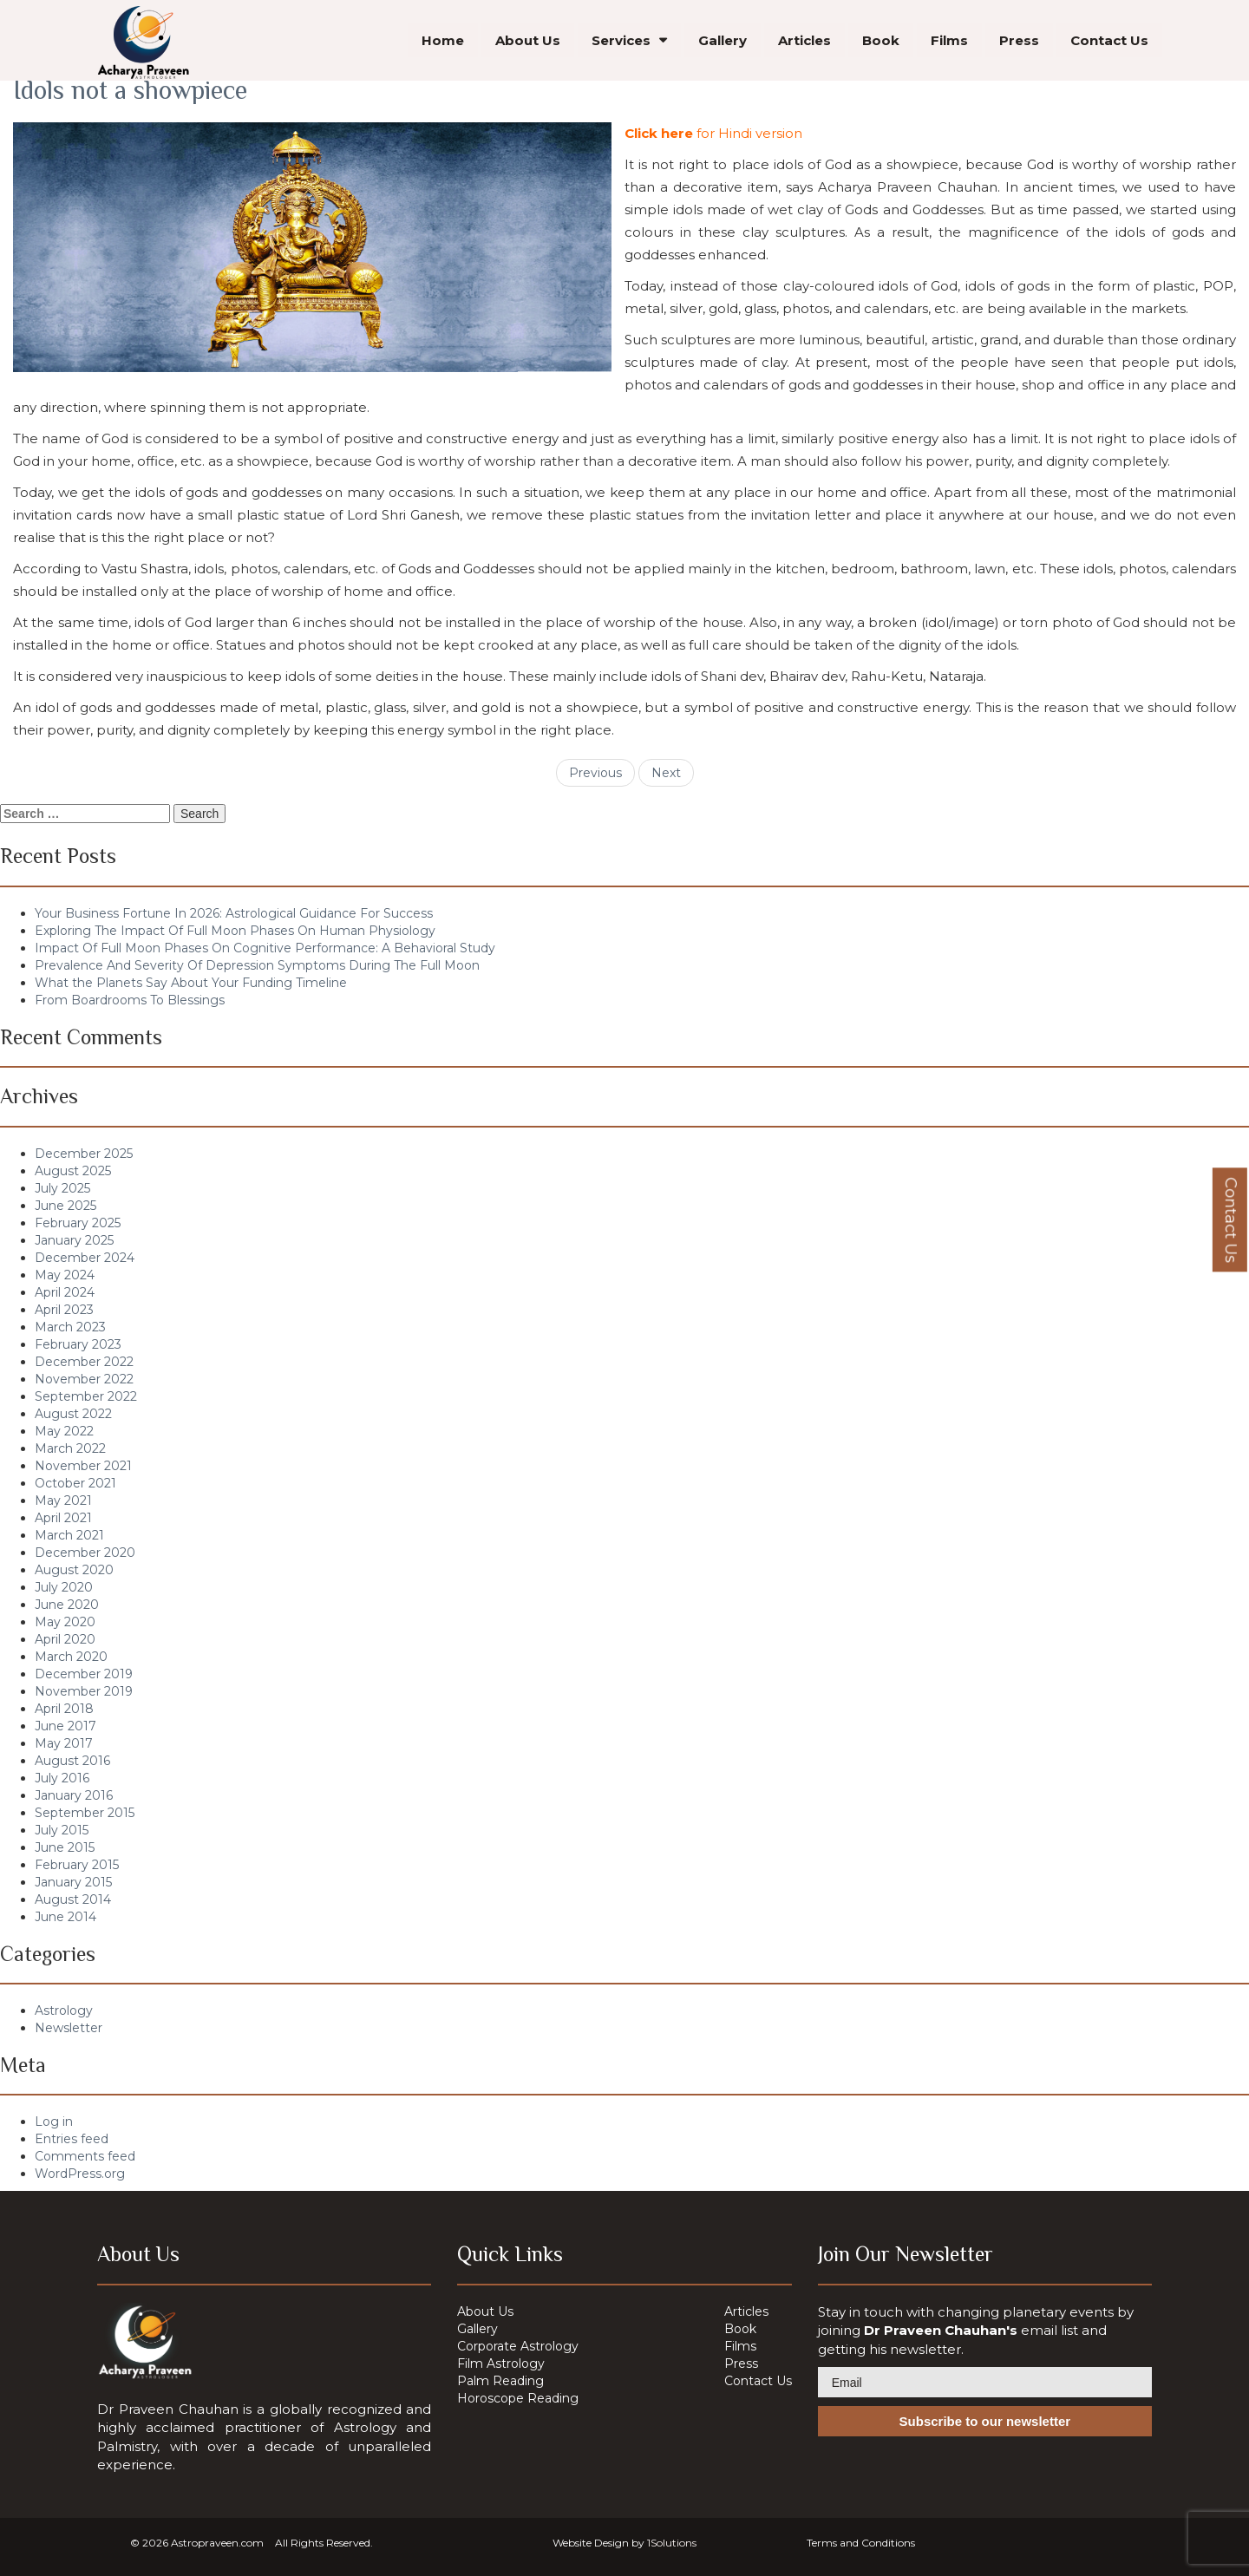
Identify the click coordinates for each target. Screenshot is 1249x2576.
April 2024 (65, 1292)
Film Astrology (501, 2363)
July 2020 (64, 1587)
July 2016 (62, 1778)
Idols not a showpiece (130, 90)
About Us (527, 43)
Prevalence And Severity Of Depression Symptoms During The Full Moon (257, 965)
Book (880, 43)
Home (443, 43)
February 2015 (77, 1865)
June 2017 (65, 1726)
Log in (54, 2121)
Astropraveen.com (217, 2542)
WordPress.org (80, 2173)
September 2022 (86, 1396)
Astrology (64, 2010)
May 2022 (64, 1431)
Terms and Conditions (861, 2542)
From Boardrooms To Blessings (130, 1000)
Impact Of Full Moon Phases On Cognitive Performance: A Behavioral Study (265, 948)
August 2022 (73, 1414)
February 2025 (78, 1223)
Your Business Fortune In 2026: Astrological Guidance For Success (234, 913)
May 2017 (64, 1743)
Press (1019, 43)
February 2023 (78, 1344)
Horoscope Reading (518, 2398)
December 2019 (84, 1674)
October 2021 (75, 1483)
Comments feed (85, 2156)
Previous (595, 773)
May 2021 (63, 1500)
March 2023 (70, 1327)
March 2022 (70, 1448)
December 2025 (84, 1153)
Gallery (722, 43)
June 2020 (67, 1604)
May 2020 (65, 1622)
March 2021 (69, 1535)
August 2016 (72, 1761)
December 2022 (84, 1362)
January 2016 (74, 1795)
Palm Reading (500, 2381)
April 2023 (64, 1309)
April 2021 (63, 1518)
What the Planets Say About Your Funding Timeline (191, 983)
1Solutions (671, 2542)
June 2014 (65, 1917)
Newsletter (68, 2028)
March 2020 (71, 1656)
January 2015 (73, 1882)
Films (949, 43)
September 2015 (84, 1813)
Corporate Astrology (518, 2346)
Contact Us (1109, 43)
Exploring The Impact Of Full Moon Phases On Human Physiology (235, 930)
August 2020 (74, 1570)
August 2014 (73, 1899)
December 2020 (85, 1552)
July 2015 (61, 1830)
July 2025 (62, 1188)
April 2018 (64, 1708)
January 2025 (74, 1240)
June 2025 (65, 1205)
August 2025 (73, 1171)
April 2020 (65, 1639)
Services (621, 43)
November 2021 (83, 1466)
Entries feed (71, 2139)
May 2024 (65, 1275)
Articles (804, 43)
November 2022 (84, 1379)
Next (666, 773)
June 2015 (65, 1847)
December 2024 (84, 1257)
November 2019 (84, 1691)
